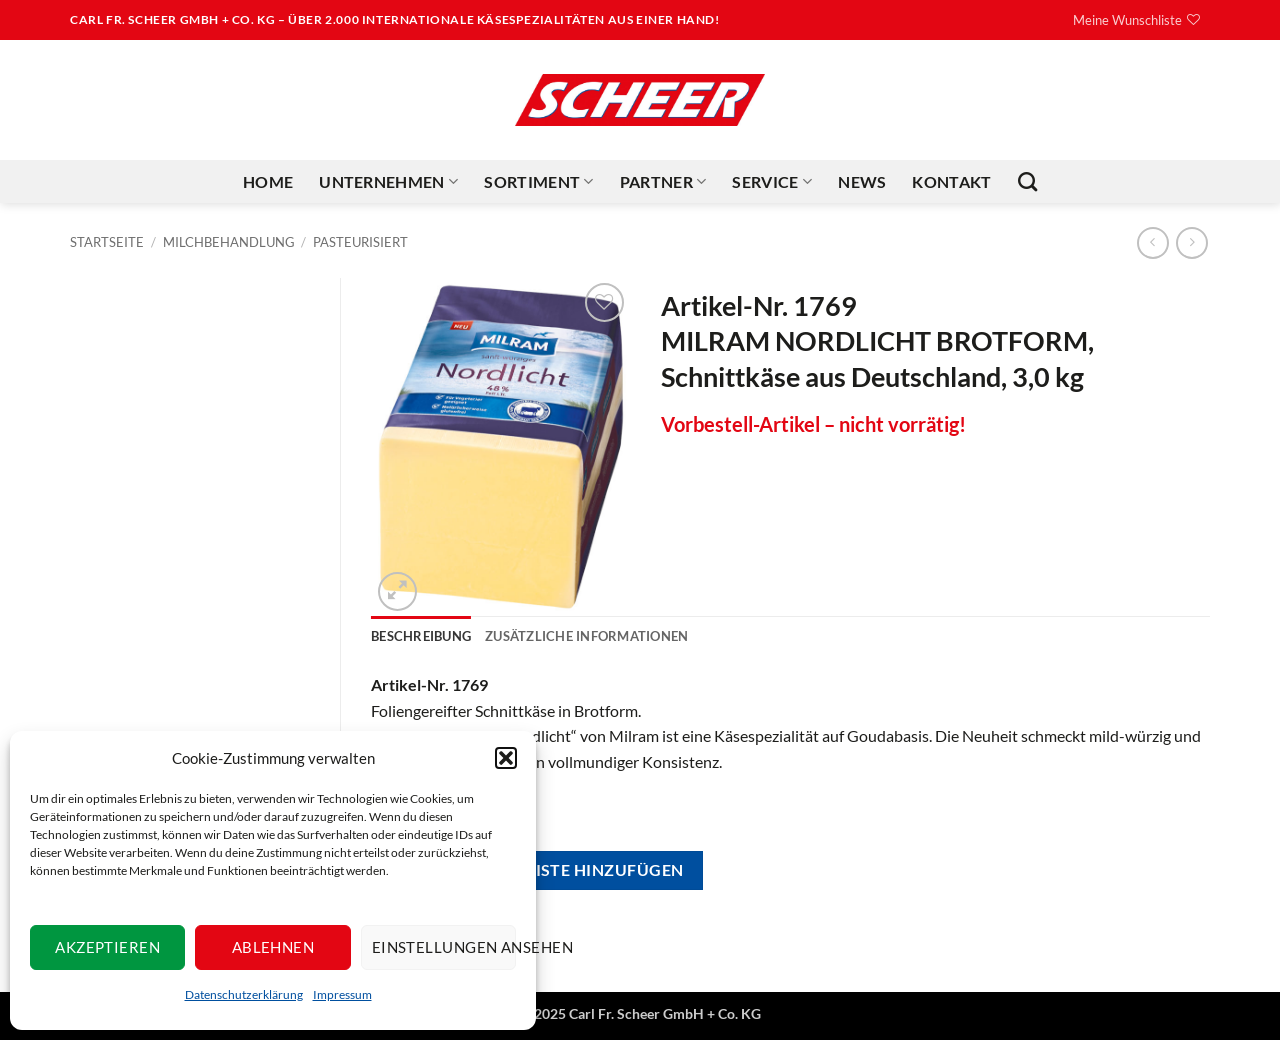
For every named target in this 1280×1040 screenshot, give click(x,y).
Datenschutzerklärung (244, 994)
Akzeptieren (107, 947)
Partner (663, 182)
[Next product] (1152, 242)
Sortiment (538, 182)
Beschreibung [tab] (421, 636)
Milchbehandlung (229, 242)
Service (772, 182)
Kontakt (951, 181)
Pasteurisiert (360, 242)
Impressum (342, 994)
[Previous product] (1191, 242)
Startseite (107, 242)
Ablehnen (273, 947)
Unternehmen (388, 182)
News (862, 181)
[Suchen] (1027, 181)
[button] (506, 758)
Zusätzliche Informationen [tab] (586, 636)
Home (268, 181)
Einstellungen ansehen (444, 947)
